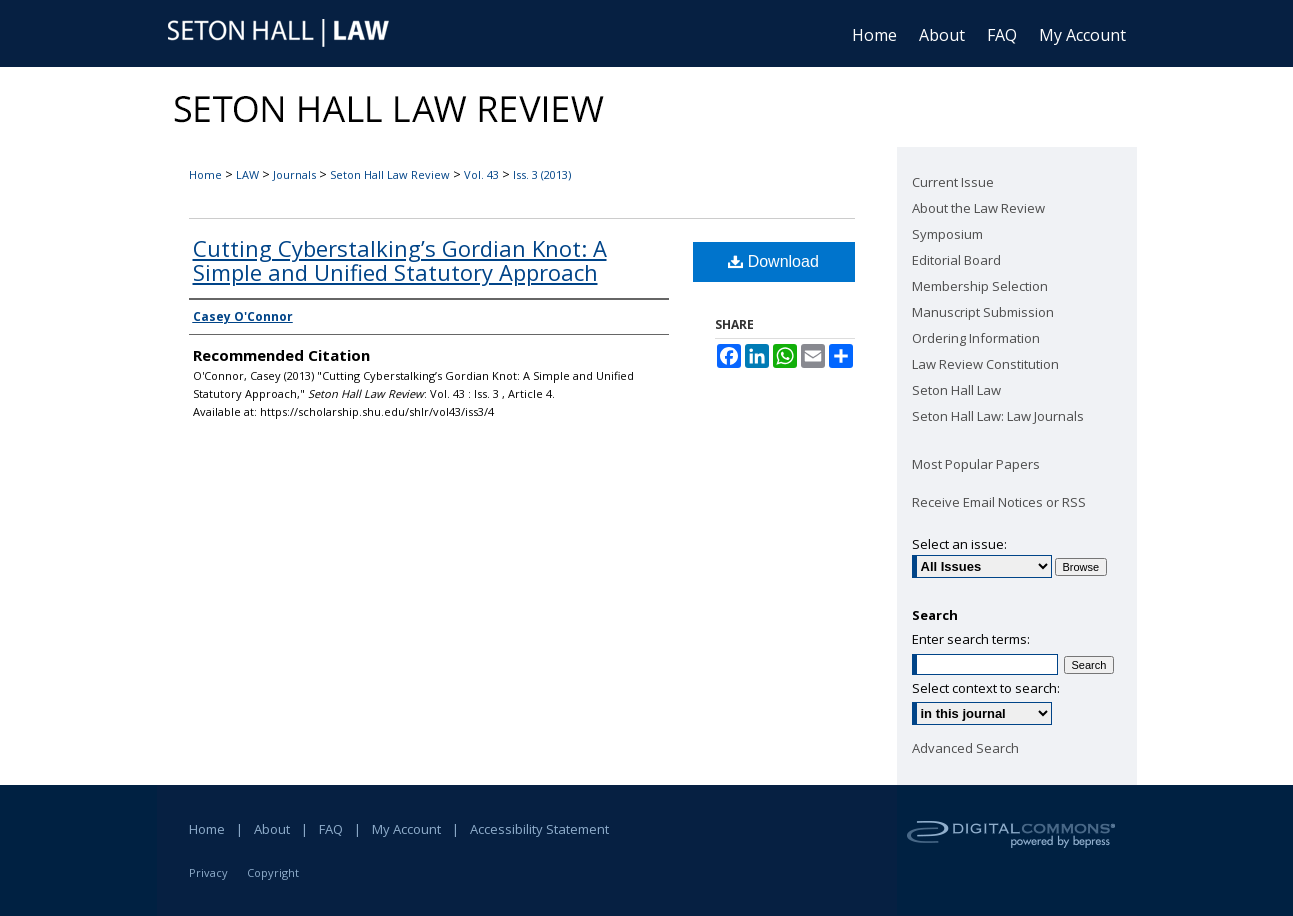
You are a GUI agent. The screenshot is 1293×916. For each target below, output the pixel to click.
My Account (406, 829)
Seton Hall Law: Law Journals (998, 416)
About (272, 829)
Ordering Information (976, 338)
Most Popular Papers (976, 464)
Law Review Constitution (985, 364)
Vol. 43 (481, 174)
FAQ (331, 829)
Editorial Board (956, 260)
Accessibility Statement (539, 829)
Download (773, 261)
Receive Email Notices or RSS (999, 502)
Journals (294, 174)
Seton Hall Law (956, 390)
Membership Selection (980, 286)
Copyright (273, 872)
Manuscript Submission (983, 312)
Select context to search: (986, 688)
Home (205, 174)
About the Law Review (978, 208)
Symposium (947, 234)
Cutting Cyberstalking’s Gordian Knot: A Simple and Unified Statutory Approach (400, 260)
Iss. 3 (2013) (542, 174)
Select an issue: (959, 544)
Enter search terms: (971, 639)
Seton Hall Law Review (390, 174)
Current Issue (953, 182)
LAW (247, 174)
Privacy (208, 872)
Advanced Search (965, 748)
